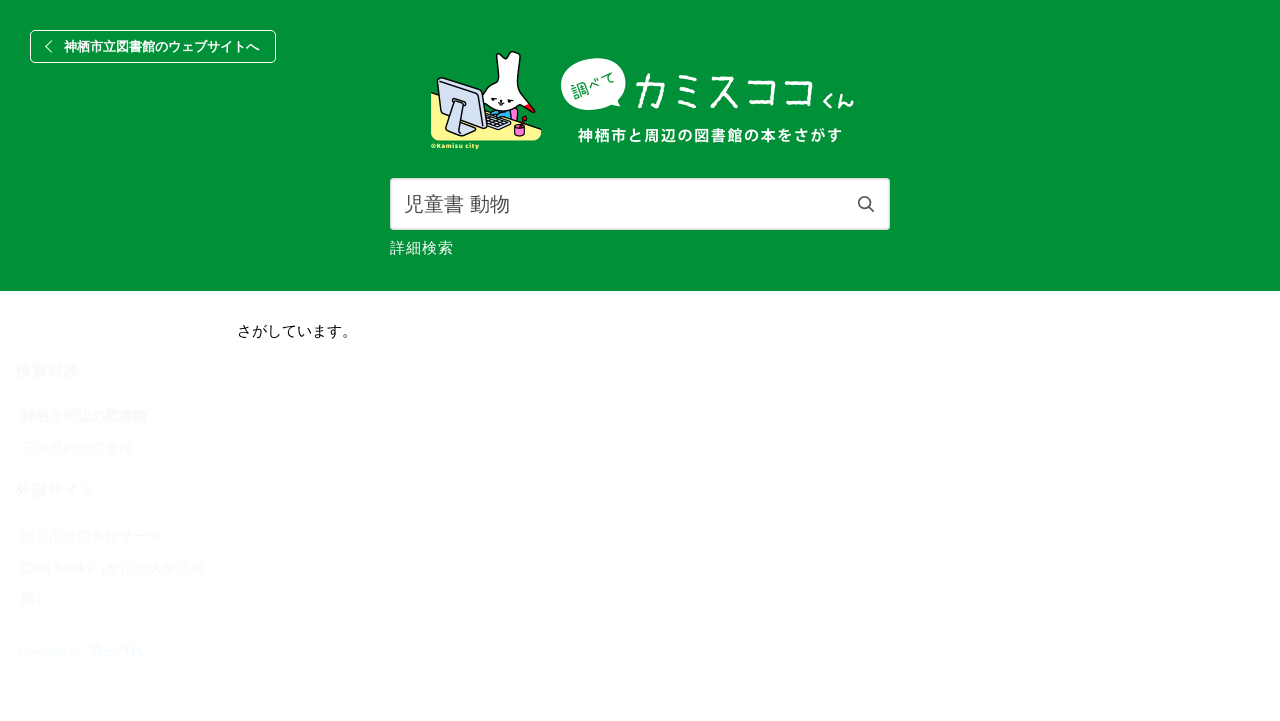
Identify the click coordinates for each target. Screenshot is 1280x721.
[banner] (640, 101)
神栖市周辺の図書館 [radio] (84, 416)
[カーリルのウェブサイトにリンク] (80, 655)
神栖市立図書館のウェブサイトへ (161, 46)
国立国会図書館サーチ (91, 536)
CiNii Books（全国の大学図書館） (113, 583)
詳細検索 (422, 247)
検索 (866, 204)
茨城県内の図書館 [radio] (77, 448)
